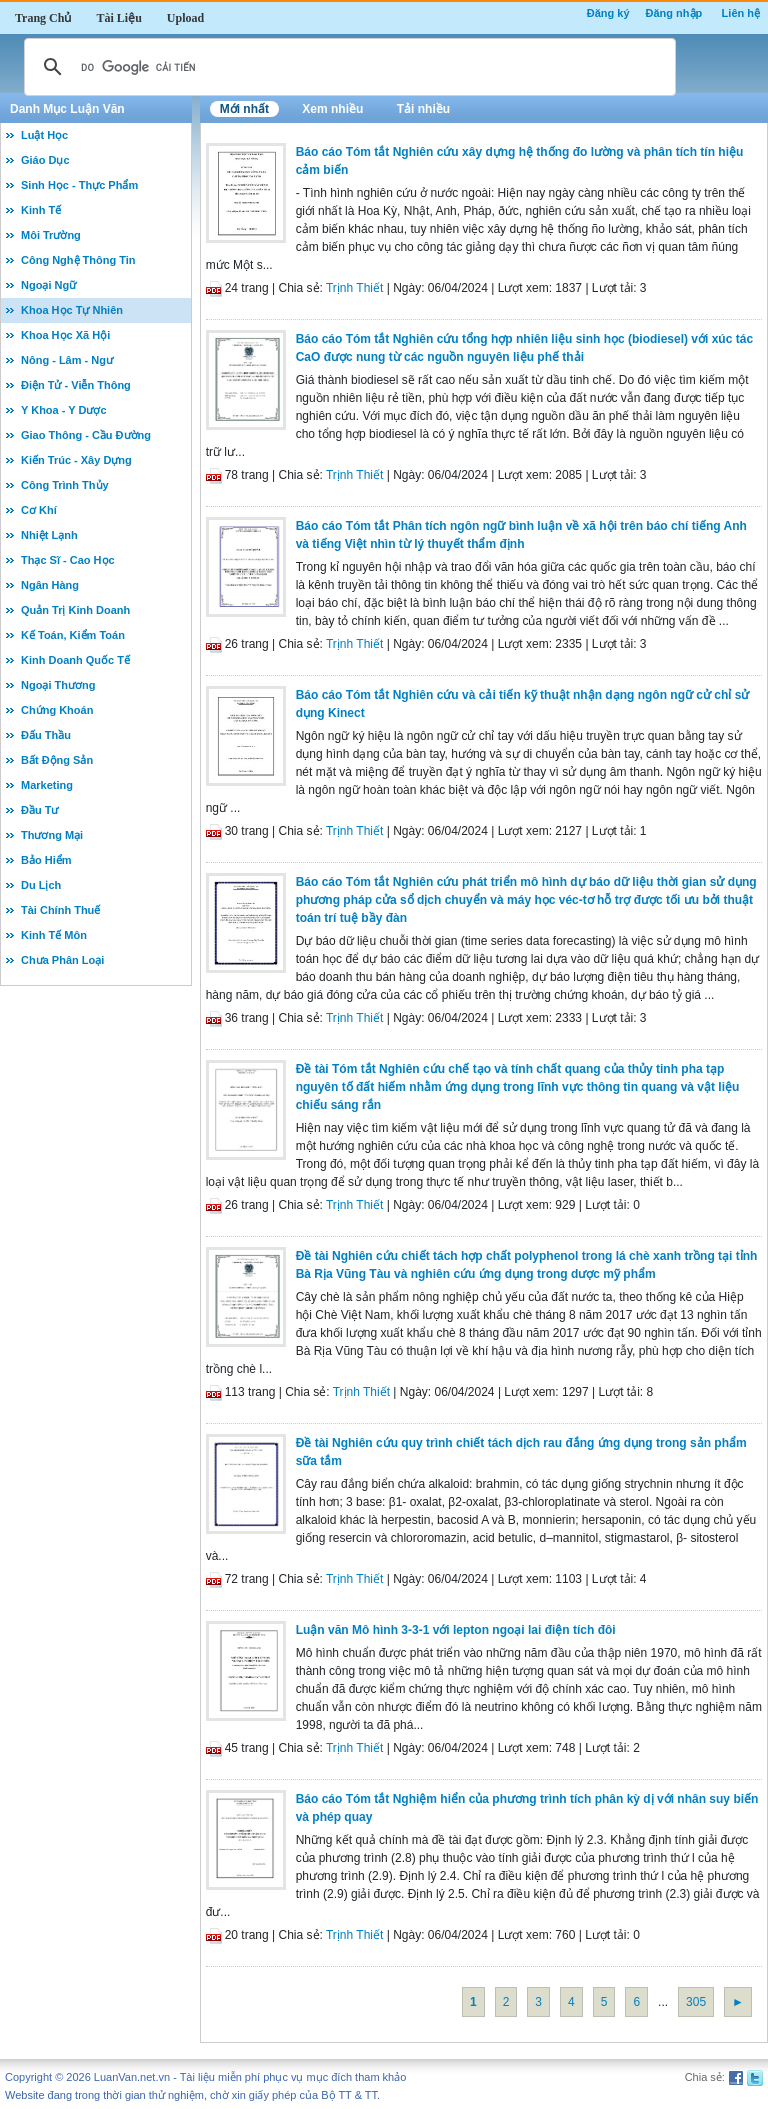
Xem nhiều (332, 109)
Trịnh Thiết (354, 288)
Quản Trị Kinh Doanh (75, 610)
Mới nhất (244, 109)
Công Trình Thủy (65, 485)
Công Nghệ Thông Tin (78, 260)
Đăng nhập (674, 13)
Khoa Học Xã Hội (65, 335)
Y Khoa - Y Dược (64, 410)
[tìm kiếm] (347, 67)
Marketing (47, 785)
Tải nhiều (423, 109)
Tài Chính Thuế (60, 910)
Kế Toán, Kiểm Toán (73, 635)
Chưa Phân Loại (62, 960)
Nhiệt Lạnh (49, 535)
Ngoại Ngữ (48, 285)
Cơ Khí (39, 510)
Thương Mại (52, 835)
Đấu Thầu (46, 735)
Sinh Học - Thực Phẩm (79, 185)
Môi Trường (51, 235)
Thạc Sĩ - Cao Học (68, 560)
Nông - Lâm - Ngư (67, 360)
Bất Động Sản (57, 760)
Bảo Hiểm (46, 860)
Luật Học (44, 135)
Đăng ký (608, 13)
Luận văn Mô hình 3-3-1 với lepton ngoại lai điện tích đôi (456, 1630)
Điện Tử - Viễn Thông (76, 385)
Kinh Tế (41, 210)
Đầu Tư (39, 810)
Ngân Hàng (50, 585)
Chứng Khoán (57, 710)
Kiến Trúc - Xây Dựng (76, 460)
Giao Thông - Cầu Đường (86, 435)
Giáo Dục (45, 160)
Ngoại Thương (58, 685)
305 (696, 2002)
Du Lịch (41, 885)
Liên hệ (741, 13)
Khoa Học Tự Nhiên (72, 310)
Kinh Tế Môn (54, 935)
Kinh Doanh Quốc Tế (75, 660)
